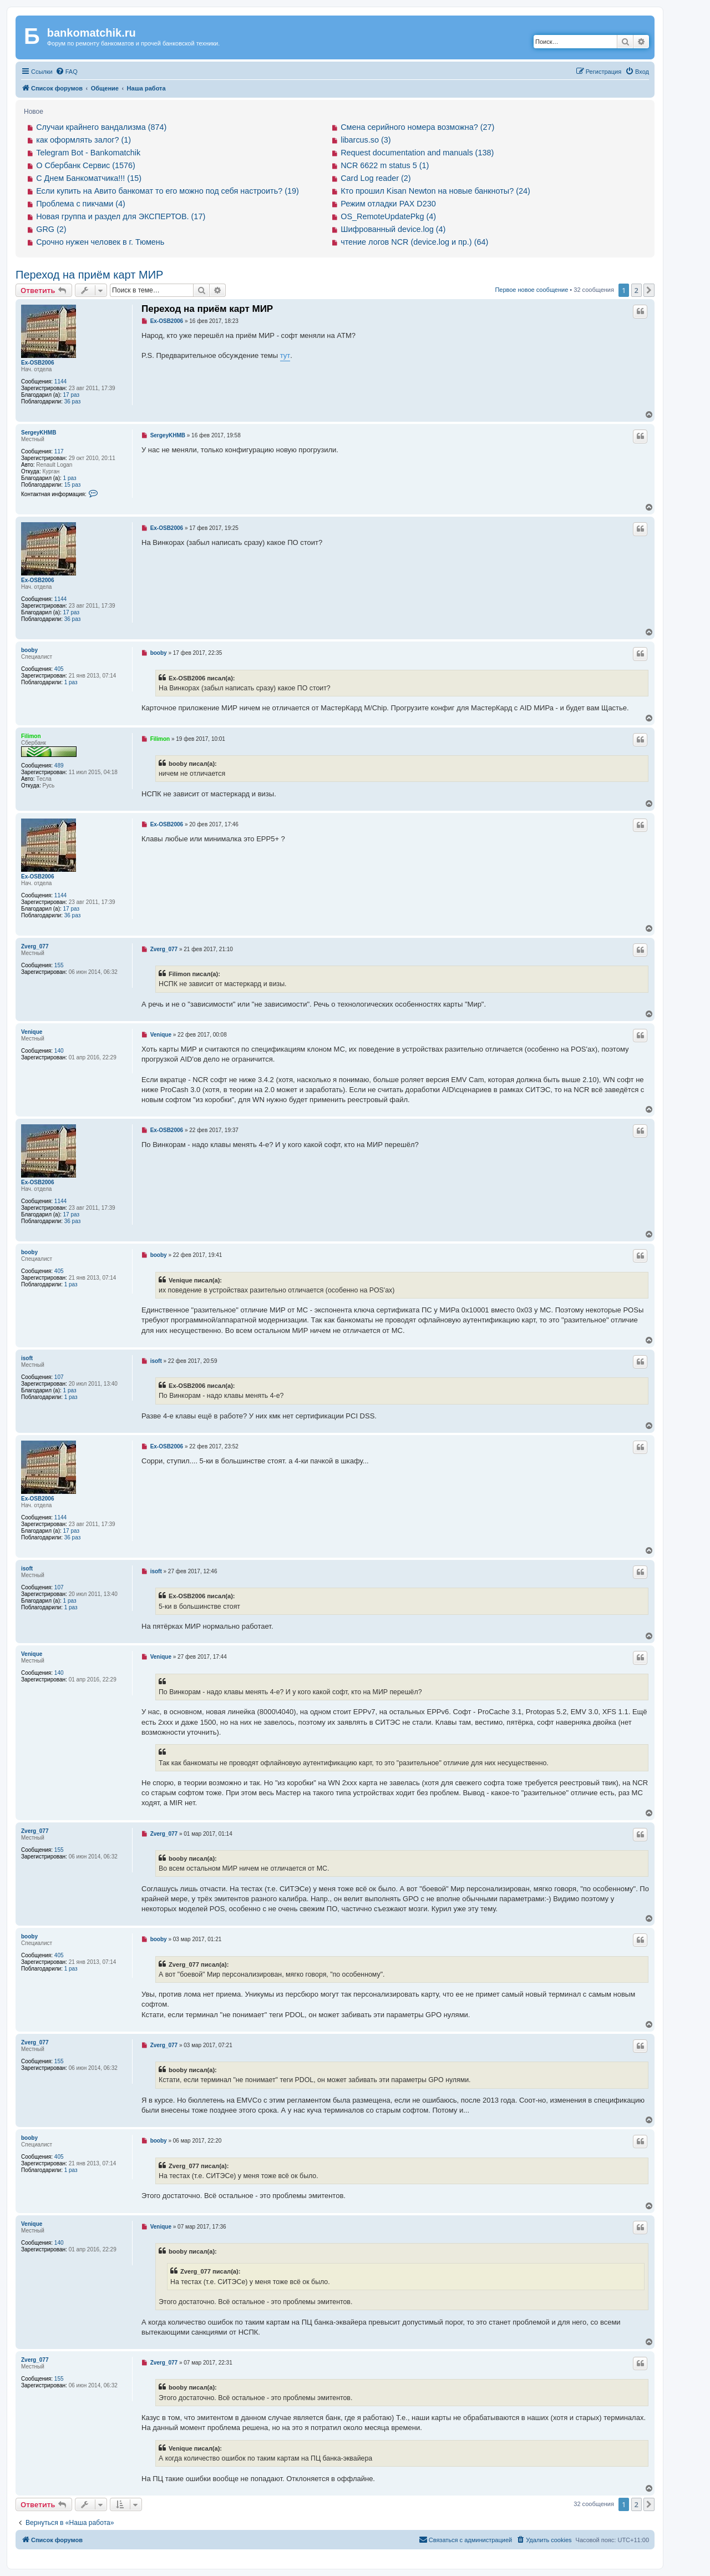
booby (29, 650)
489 (59, 765)
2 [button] (636, 290)
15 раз (72, 485)
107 (59, 1377)
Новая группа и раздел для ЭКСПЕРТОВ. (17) (120, 216)
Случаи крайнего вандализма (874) (101, 127)
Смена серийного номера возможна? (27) (417, 127)
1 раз (70, 478)
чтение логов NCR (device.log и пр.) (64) (414, 242)
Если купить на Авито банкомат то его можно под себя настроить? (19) (167, 190)
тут (285, 355)
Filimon (31, 736)
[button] (649, 290)
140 (59, 1051)
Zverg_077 (34, 946)
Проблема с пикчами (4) (80, 203)
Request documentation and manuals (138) (417, 152)
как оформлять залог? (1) (83, 139)
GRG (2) (51, 229)
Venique (31, 1032)
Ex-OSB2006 (37, 363)
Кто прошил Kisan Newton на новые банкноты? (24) (435, 190)
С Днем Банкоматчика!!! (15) (88, 178)
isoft (27, 1358)
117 (59, 451)
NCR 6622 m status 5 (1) (385, 165)
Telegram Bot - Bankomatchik (88, 152)
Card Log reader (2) (375, 178)
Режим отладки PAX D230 (388, 203)
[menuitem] (66, 71)
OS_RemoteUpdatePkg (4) (388, 216)
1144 (60, 381)
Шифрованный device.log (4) (393, 229)
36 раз (72, 401)
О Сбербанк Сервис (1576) (85, 165)
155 (59, 965)
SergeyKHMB (38, 433)
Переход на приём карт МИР (89, 275)
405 (59, 669)
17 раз (71, 395)
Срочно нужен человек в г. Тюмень (100, 242)
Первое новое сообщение (531, 289)
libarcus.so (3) (365, 139)
